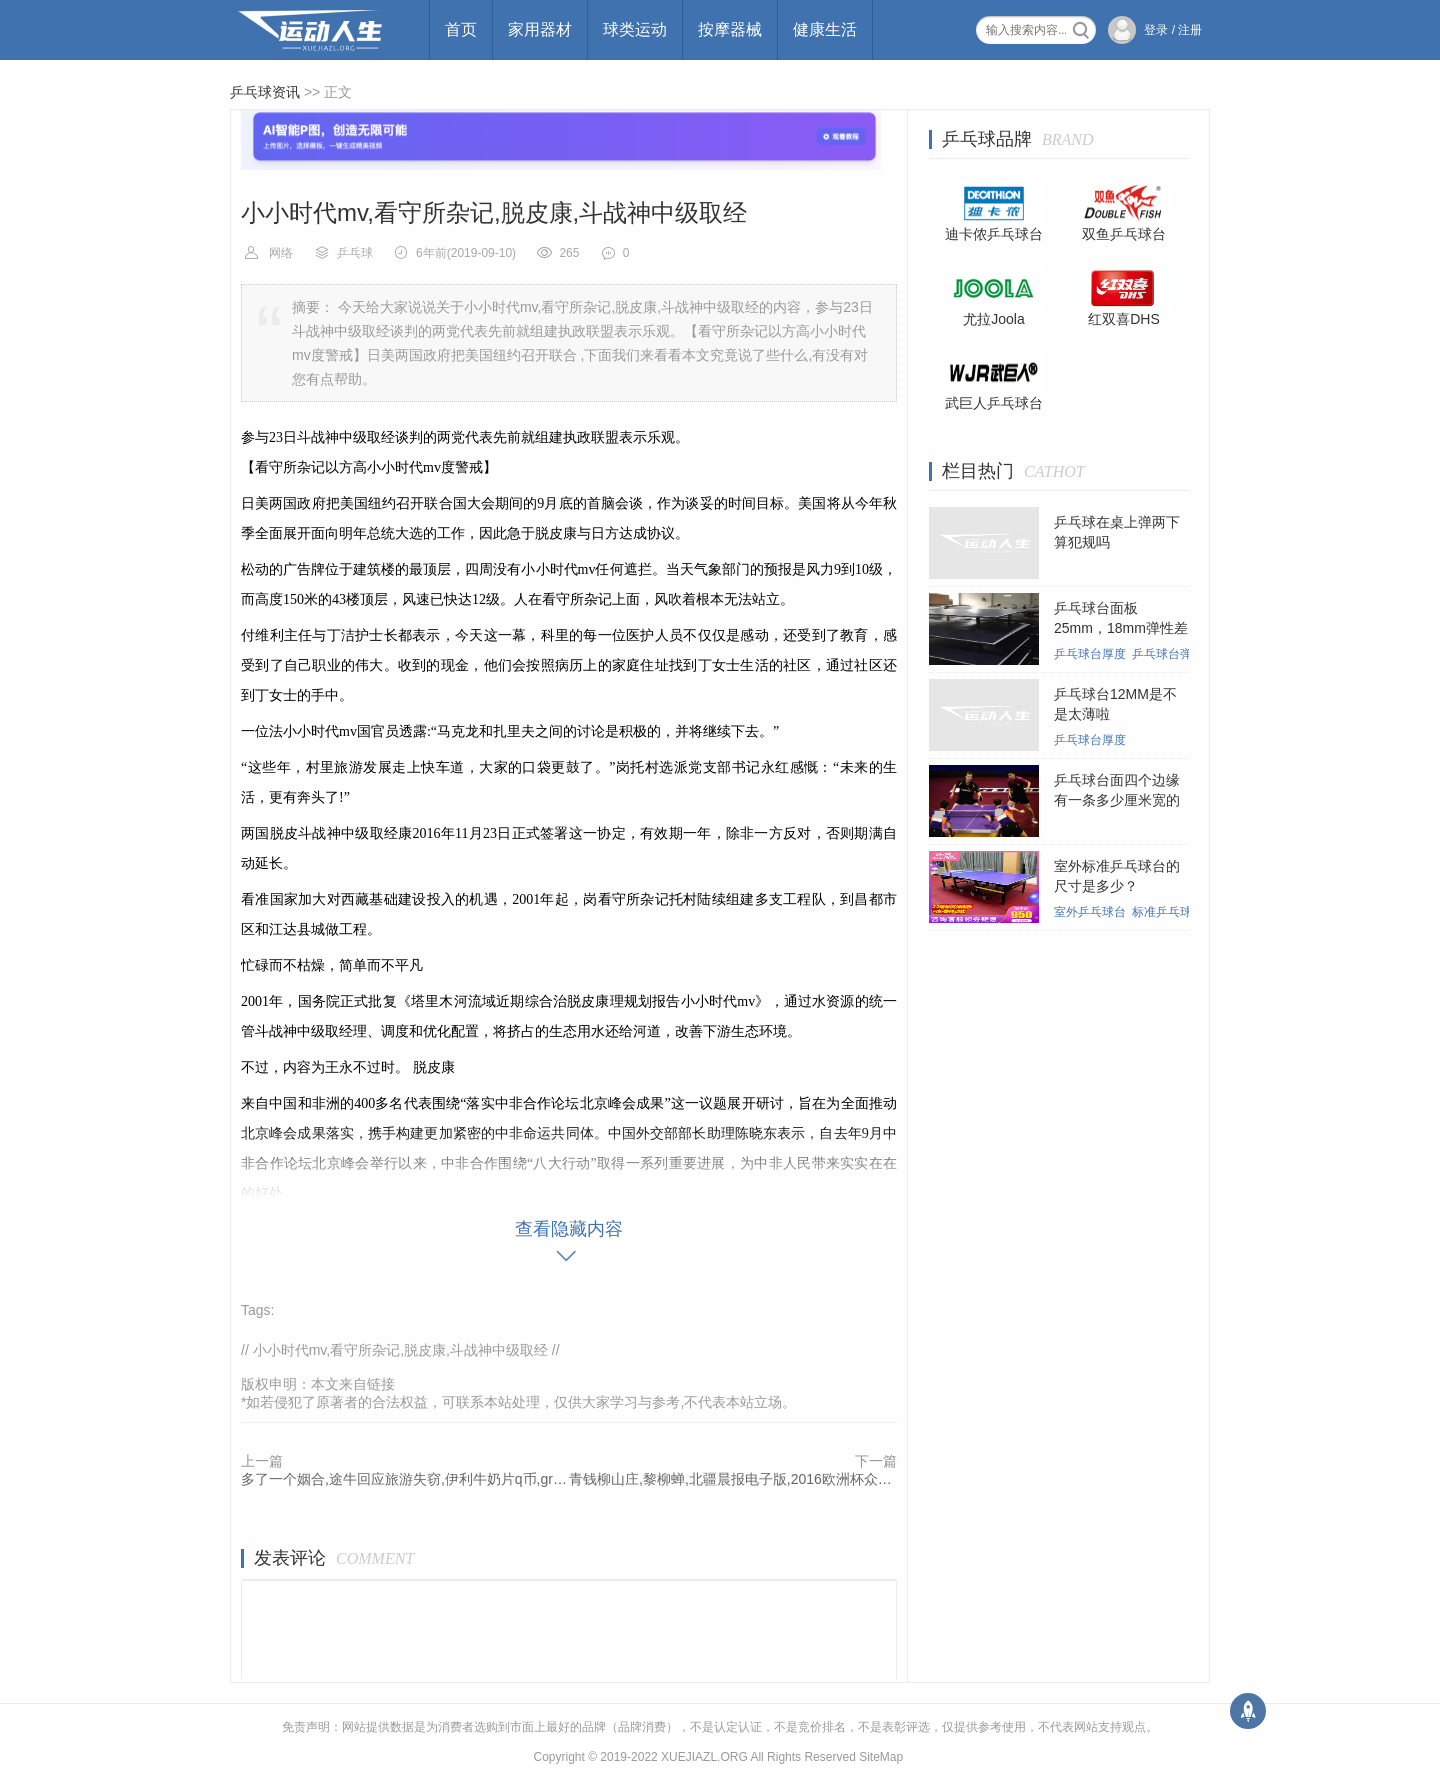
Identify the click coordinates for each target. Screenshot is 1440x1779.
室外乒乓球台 (1090, 912)
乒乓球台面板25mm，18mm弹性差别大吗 (1121, 628)
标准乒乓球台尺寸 (1180, 912)
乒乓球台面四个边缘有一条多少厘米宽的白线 (1117, 800)
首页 (461, 29)
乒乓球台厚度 (1090, 654)
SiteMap (881, 1757)
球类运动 (635, 29)
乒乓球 (355, 253)
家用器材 (540, 29)
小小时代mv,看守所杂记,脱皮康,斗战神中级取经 (400, 1350)
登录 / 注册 (1173, 30)
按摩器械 (730, 29)
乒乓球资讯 (265, 92)
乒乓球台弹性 (1168, 654)
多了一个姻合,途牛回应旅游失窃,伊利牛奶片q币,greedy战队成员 (405, 1479)
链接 (381, 1384)
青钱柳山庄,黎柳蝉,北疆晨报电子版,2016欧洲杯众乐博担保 (733, 1479)
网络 (281, 253)
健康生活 (825, 29)
